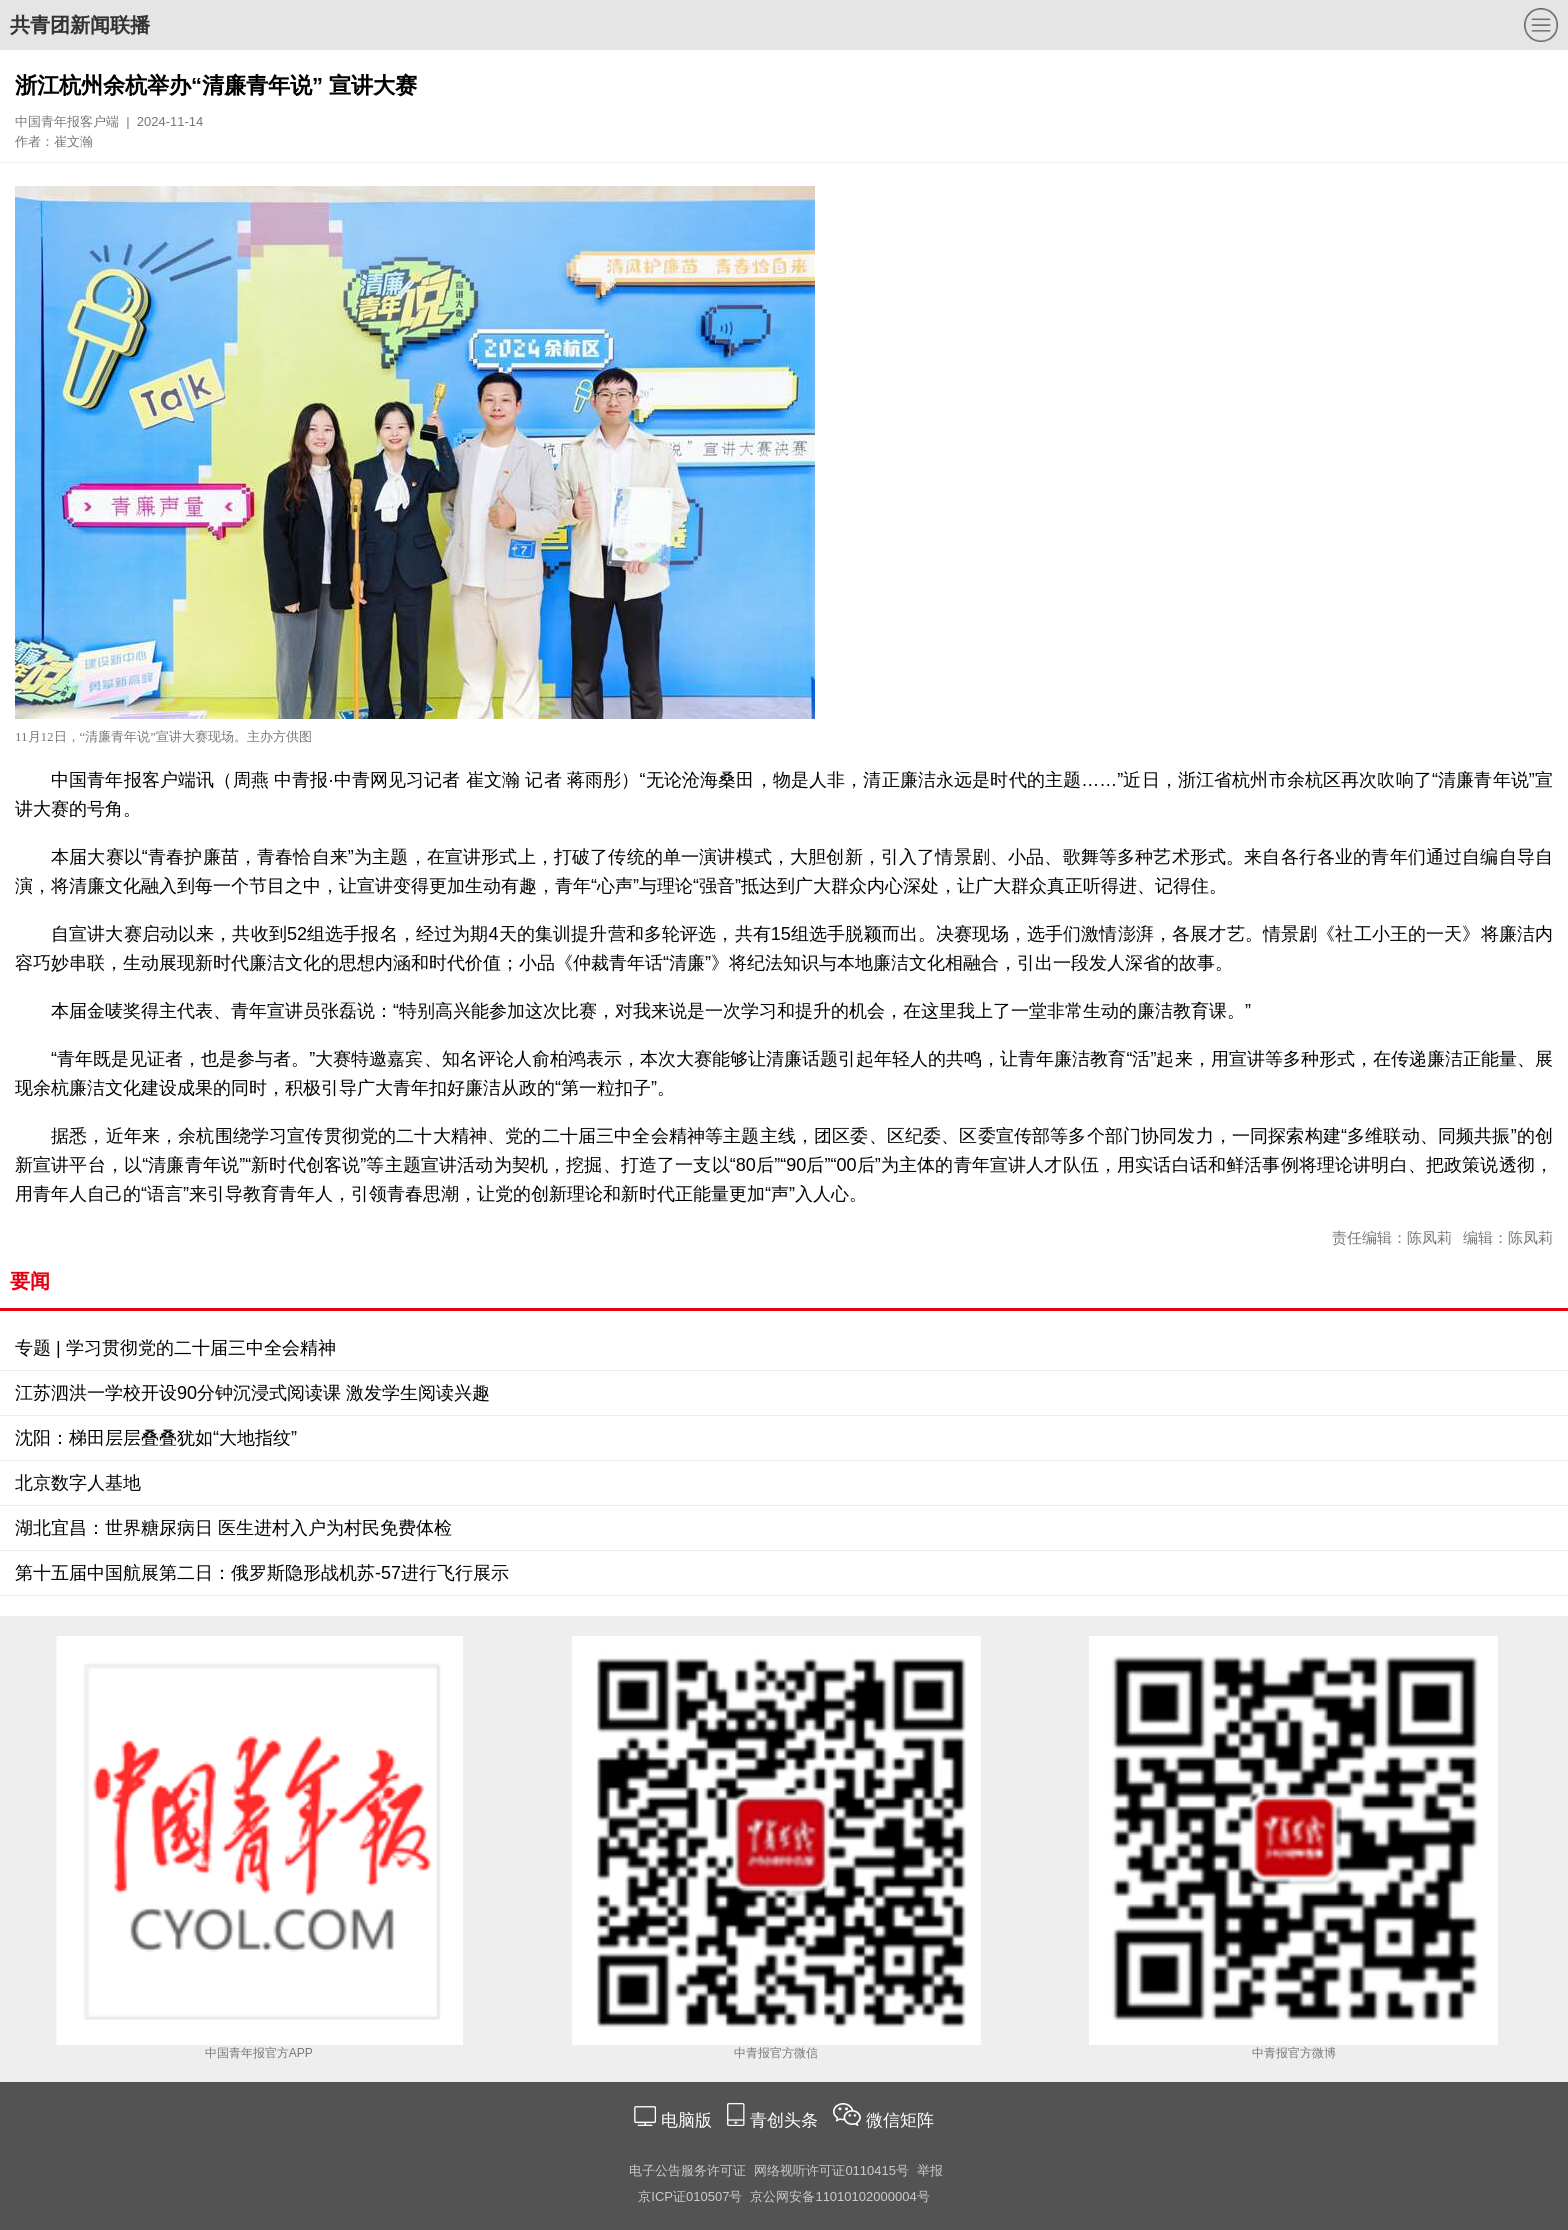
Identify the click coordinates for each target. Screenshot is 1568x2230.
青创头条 (786, 2120)
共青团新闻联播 (80, 25)
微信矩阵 (900, 2120)
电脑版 (686, 2120)
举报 (930, 2170)
